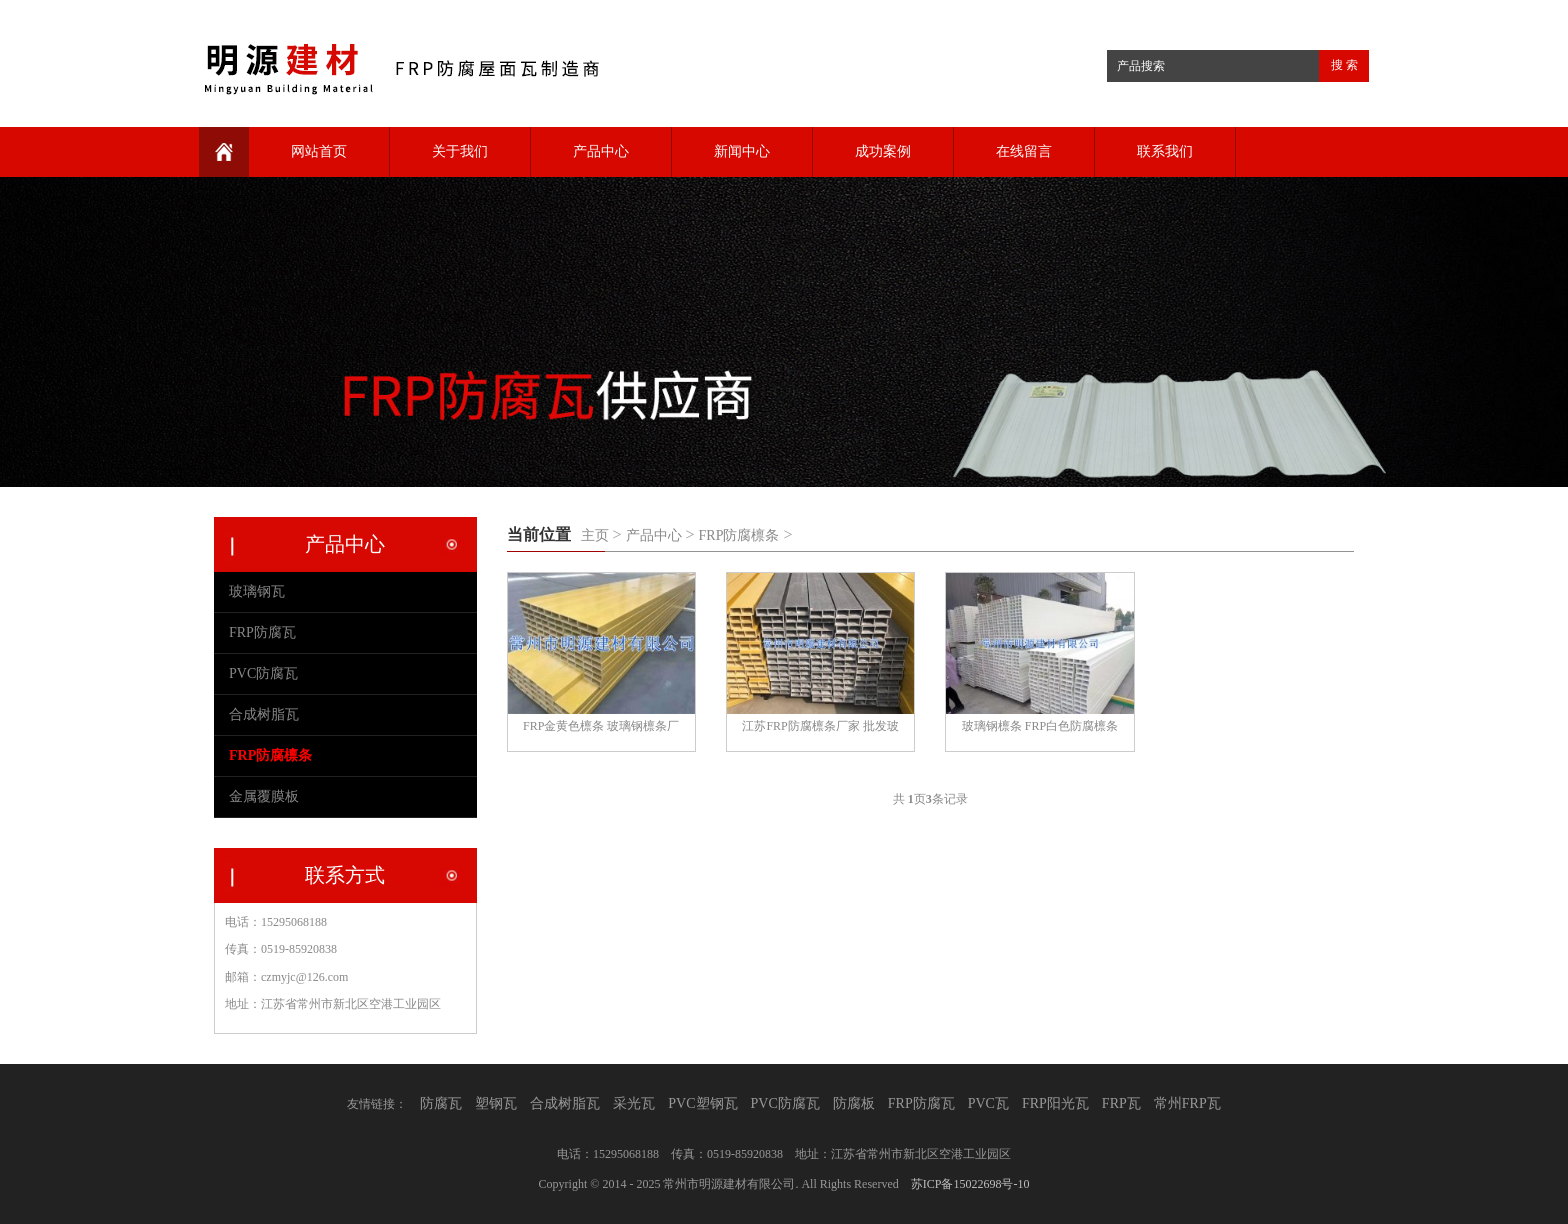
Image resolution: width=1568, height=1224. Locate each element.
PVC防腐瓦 (263, 673)
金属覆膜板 (264, 796)
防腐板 (854, 1103)
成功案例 (883, 151)
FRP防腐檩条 (739, 535)
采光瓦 (634, 1103)
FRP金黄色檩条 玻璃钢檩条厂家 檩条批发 (601, 728)
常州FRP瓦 (1187, 1103)
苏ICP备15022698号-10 (970, 1184)
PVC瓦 (988, 1103)
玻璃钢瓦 (257, 591)
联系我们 (1165, 151)
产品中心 (601, 151)
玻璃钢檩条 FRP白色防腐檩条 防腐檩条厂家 (1040, 728)
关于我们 (460, 151)
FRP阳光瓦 (1055, 1103)
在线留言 (1024, 151)
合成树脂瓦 (264, 714)
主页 (595, 535)
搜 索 (1344, 65)
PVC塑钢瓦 (702, 1103)
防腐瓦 (441, 1103)
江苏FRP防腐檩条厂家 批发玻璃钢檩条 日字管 (820, 728)
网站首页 (319, 151)
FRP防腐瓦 (262, 632)
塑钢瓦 (496, 1103)
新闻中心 (742, 151)
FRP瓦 (1121, 1103)
